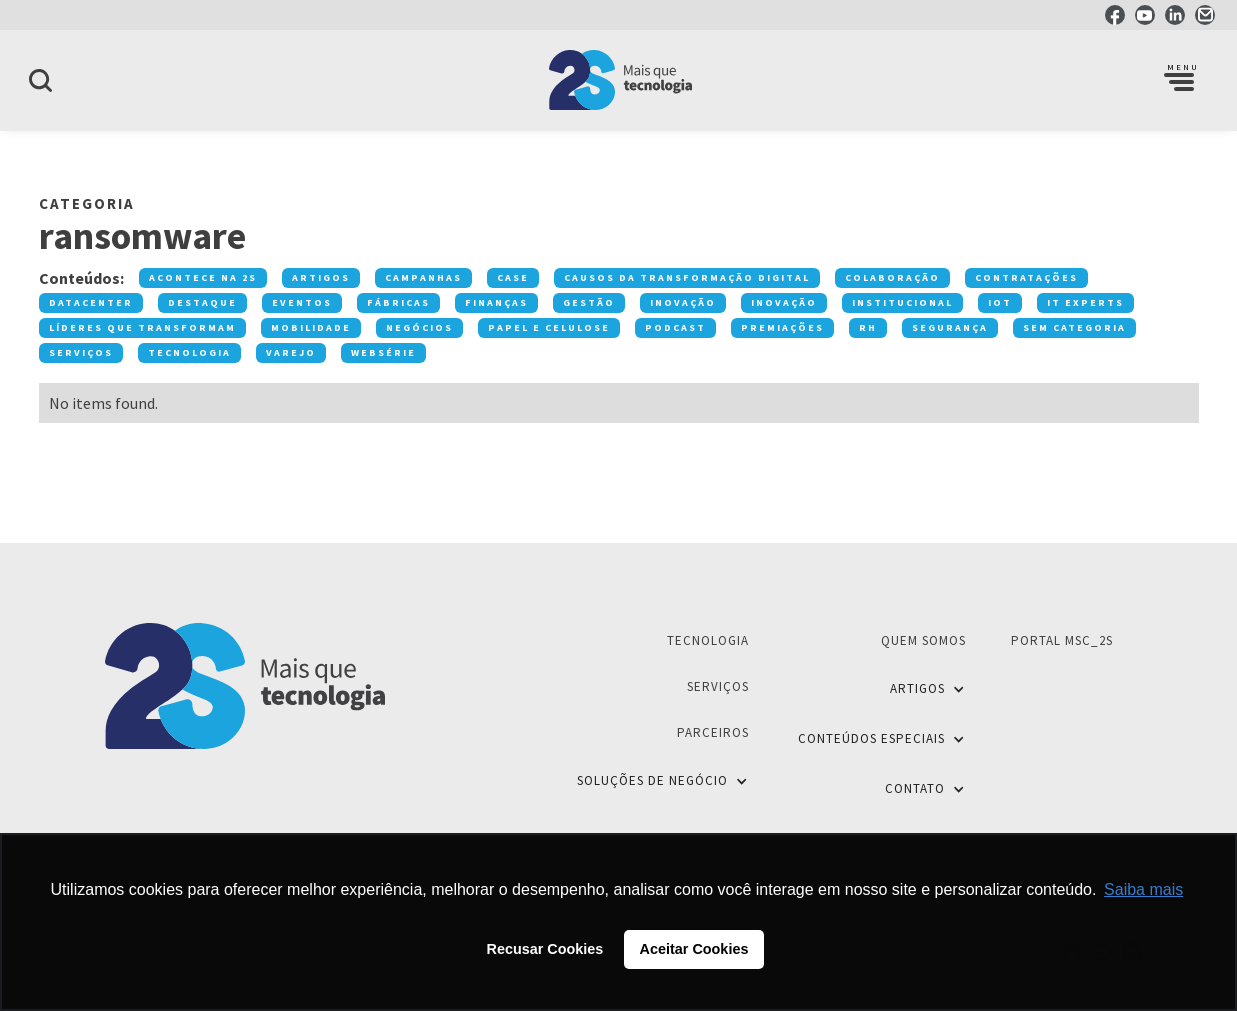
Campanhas (423, 277)
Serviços (81, 352)
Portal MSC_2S (1062, 640)
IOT (1000, 302)
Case (513, 277)
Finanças (496, 302)
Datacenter (91, 302)
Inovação (683, 302)
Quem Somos (923, 640)
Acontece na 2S (203, 277)
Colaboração (892, 277)
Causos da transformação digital (687, 277)
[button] (1179, 80)
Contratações (1026, 277)
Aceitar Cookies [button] (694, 949)
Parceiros (713, 732)
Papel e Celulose (549, 327)
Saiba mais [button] (1143, 889)
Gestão (589, 302)
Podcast (675, 327)
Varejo (291, 352)
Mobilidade (311, 327)
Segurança (950, 327)
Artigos (321, 277)
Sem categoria (1074, 327)
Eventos (302, 302)
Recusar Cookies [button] (545, 949)
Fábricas (398, 302)
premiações (782, 327)
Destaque (202, 302)
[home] (619, 80)
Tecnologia (189, 352)
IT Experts (1085, 302)
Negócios (419, 327)
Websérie (383, 352)
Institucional (902, 302)
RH (868, 327)
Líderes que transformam (142, 327)
